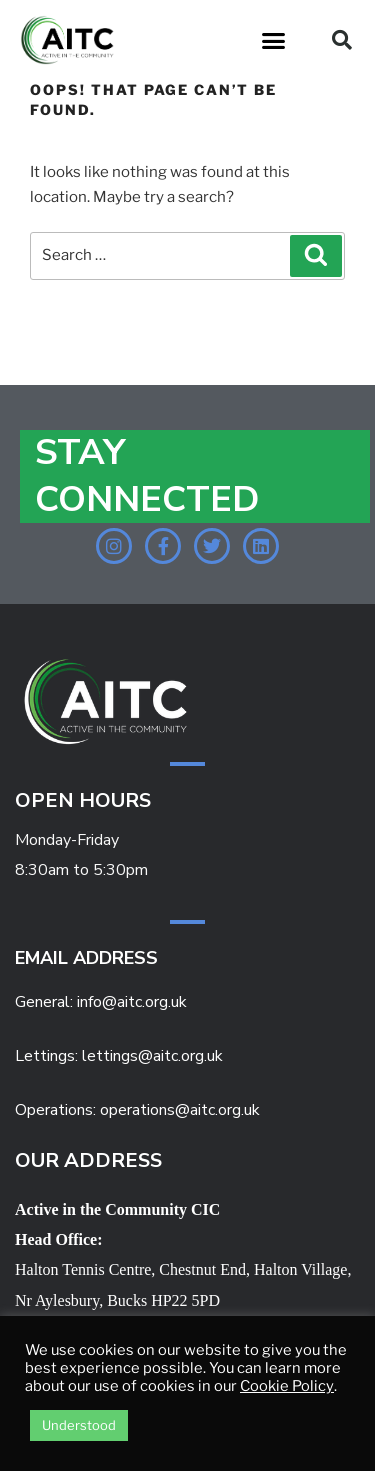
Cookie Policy (287, 1386)
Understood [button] (79, 1425)
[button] (274, 40)
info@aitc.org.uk (132, 1002)
